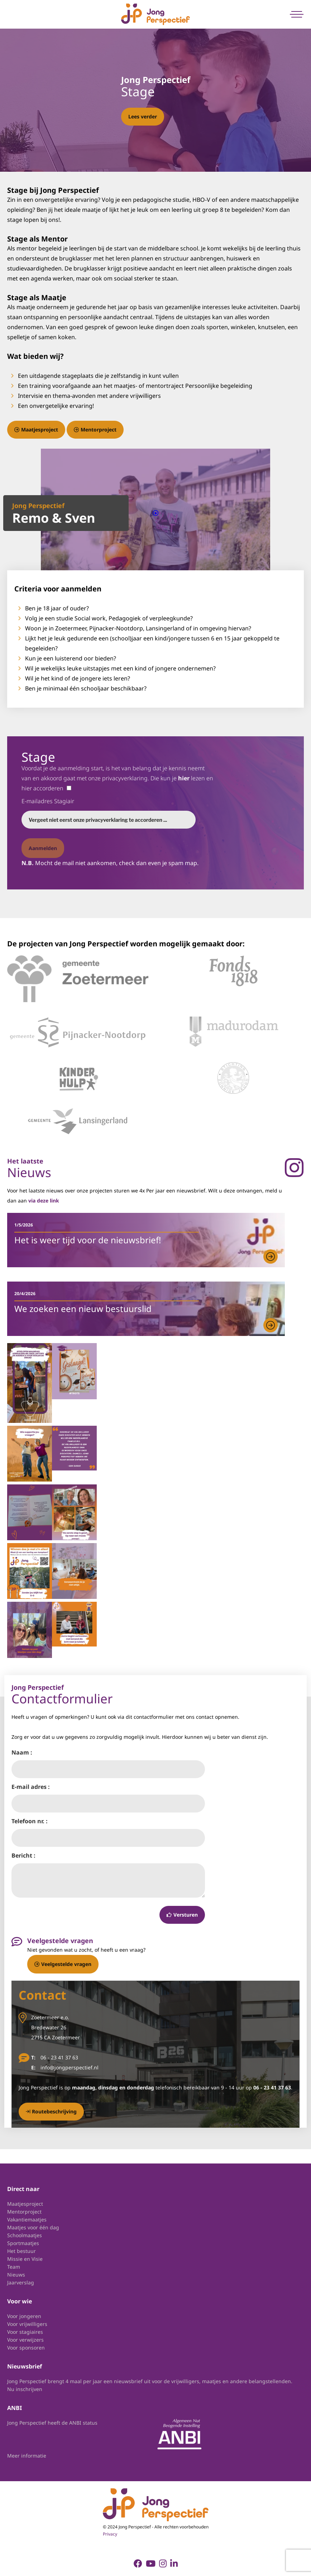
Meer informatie (26, 2455)
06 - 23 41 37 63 (59, 2057)
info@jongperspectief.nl (69, 2067)
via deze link (43, 1200)
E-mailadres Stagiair (47, 801)
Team (13, 2266)
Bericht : (23, 1855)
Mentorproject (95, 429)
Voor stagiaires (25, 2331)
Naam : (21, 1752)
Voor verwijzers (25, 2339)
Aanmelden (43, 848)
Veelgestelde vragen (62, 1964)
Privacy (110, 2534)
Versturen (182, 1914)
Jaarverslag (20, 2282)
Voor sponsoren (26, 2347)
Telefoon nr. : (29, 1821)
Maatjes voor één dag (33, 2227)
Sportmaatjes (23, 2243)
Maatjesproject (36, 429)
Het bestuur (21, 2251)
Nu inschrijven (24, 2389)
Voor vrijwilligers (27, 2324)
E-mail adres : (30, 1787)
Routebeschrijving (51, 2111)
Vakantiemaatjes (27, 2219)
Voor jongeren (24, 2316)
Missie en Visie (25, 2258)
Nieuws (16, 2274)
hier (184, 778)
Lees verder (142, 116)
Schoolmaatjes (24, 2235)
